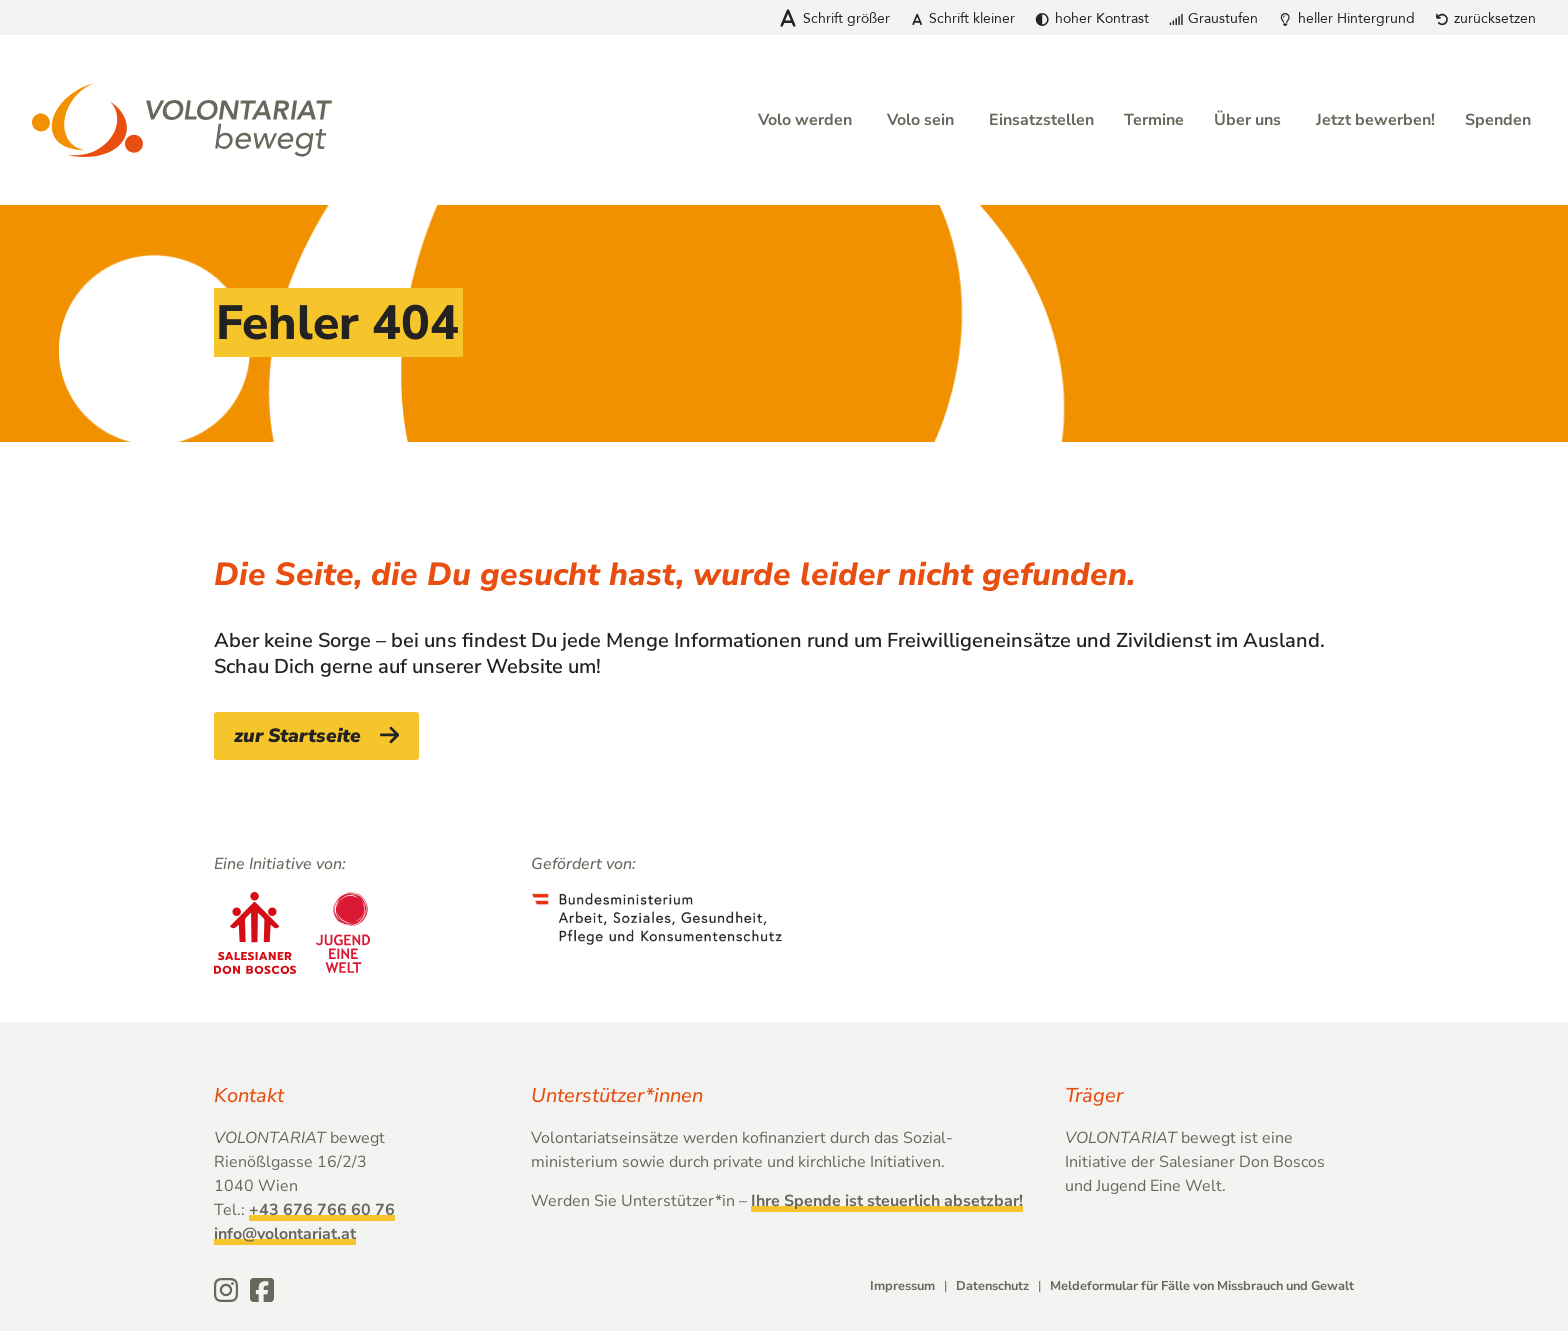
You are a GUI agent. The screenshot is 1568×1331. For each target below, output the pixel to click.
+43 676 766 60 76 (322, 1210)
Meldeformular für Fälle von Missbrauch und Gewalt (1202, 1286)
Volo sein (920, 120)
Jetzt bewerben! (1375, 120)
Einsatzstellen (1041, 120)
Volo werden (805, 120)
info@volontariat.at (285, 1234)
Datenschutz (992, 1286)
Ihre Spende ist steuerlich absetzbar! (887, 1201)
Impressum (902, 1286)
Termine (1154, 120)
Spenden (1498, 120)
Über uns (1247, 120)
